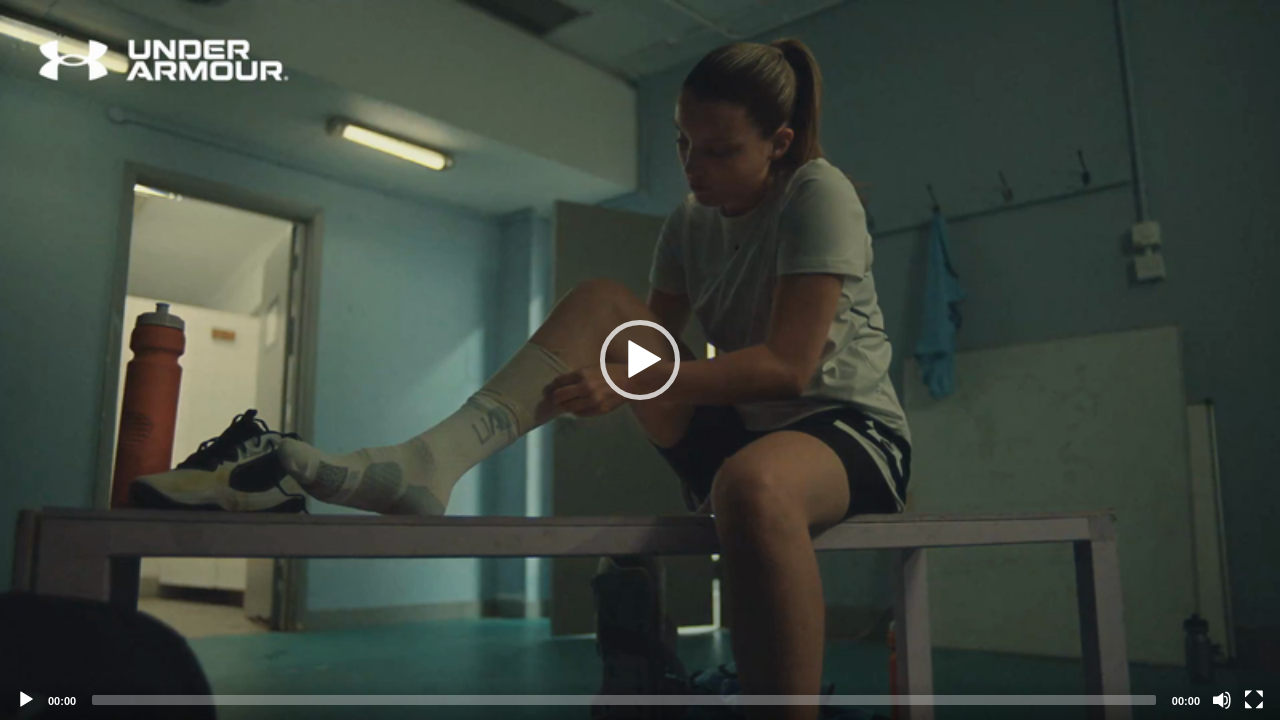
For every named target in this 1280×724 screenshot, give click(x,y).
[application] (640, 360)
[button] (640, 360)
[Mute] (1222, 700)
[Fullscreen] (1254, 700)
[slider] (624, 700)
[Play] (26, 700)
